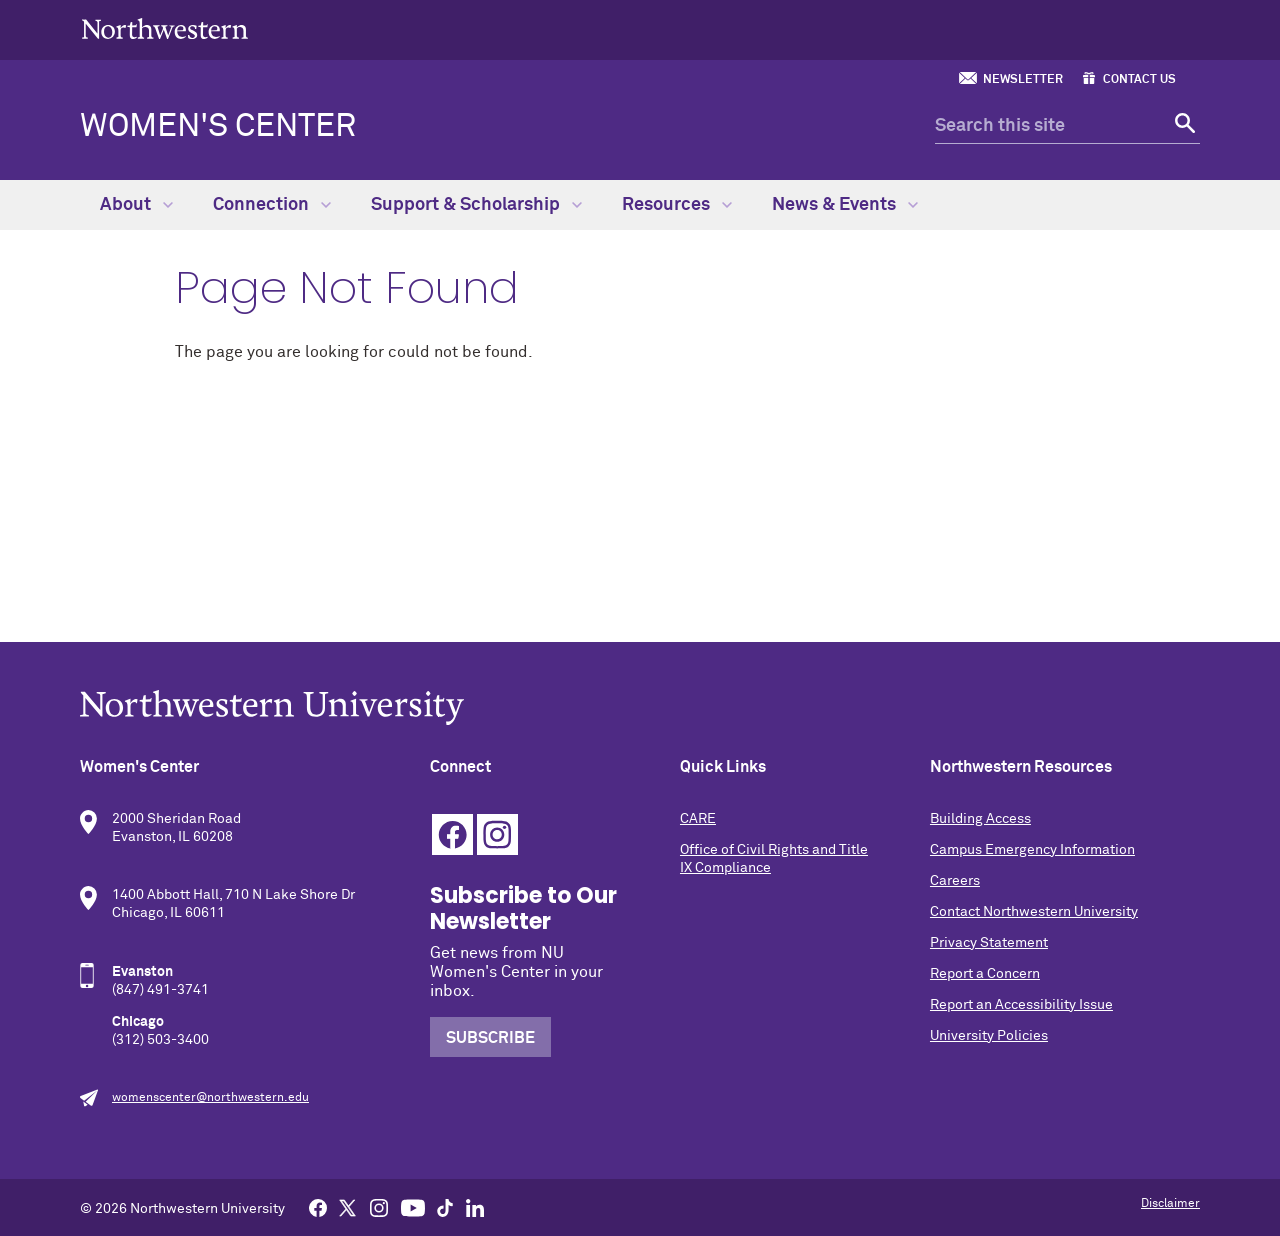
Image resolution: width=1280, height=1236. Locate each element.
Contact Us (1139, 80)
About (136, 205)
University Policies (989, 1036)
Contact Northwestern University (1034, 912)
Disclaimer (1170, 1204)
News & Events (845, 205)
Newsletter (1023, 80)
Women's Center (218, 127)
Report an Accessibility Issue (1021, 1005)
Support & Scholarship (476, 205)
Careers (955, 881)
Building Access (980, 819)
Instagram (497, 834)
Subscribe (490, 1038)
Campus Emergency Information (1032, 850)
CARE (698, 819)
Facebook (452, 834)
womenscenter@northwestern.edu (210, 1098)
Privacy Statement (989, 943)
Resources (677, 205)
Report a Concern (985, 974)
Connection (272, 205)
